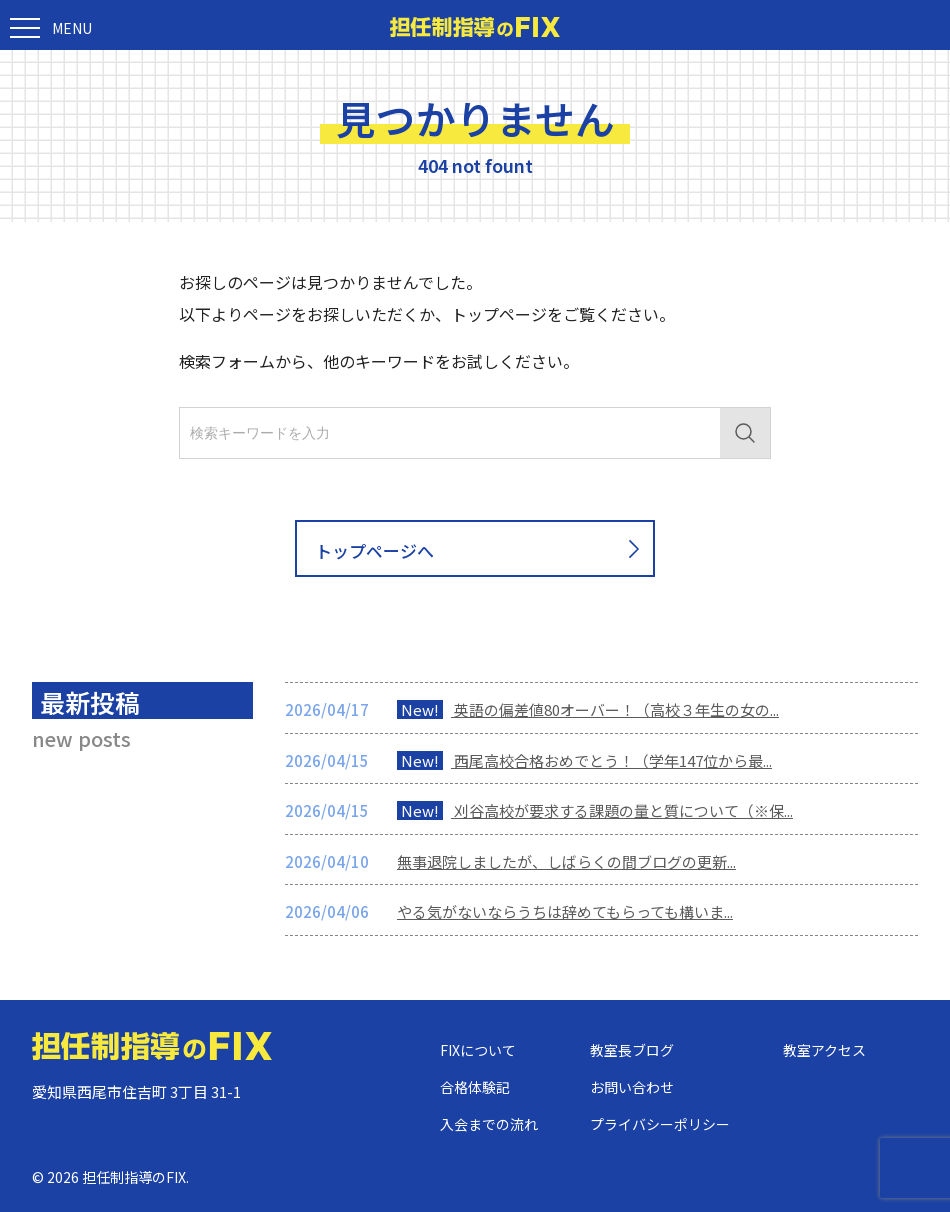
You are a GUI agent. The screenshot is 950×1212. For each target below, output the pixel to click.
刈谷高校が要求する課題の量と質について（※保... (595, 810)
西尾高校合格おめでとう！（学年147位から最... (584, 760)
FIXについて (478, 1050)
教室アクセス (824, 1050)
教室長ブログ (632, 1050)
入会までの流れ (489, 1124)
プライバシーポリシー (660, 1124)
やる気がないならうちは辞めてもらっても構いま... (565, 911)
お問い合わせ (632, 1087)
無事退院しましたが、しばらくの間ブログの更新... (566, 861)
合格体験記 (475, 1087)
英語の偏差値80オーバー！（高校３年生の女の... (588, 709)
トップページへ (481, 550)
